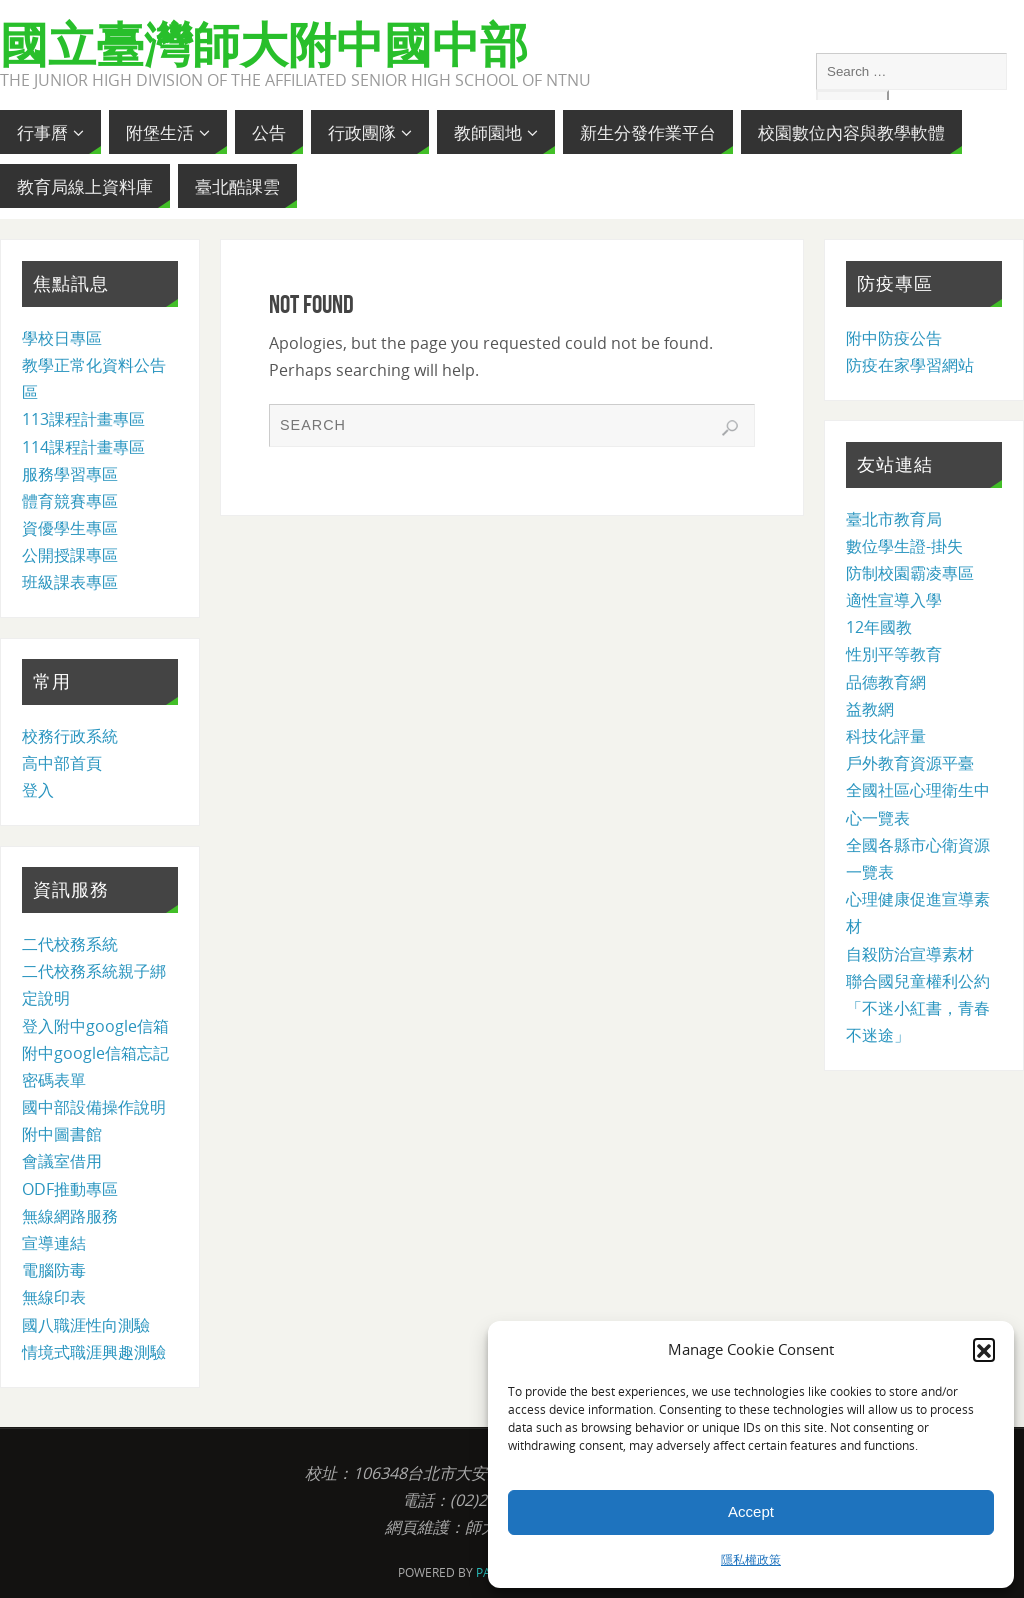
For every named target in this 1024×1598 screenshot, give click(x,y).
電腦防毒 (54, 1270)
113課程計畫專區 (83, 419)
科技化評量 (886, 736)
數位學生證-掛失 (904, 546)
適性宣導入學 (894, 600)
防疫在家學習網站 (910, 365)
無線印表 (54, 1297)
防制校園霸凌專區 (910, 573)
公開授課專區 (70, 555)
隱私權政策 (751, 1559)
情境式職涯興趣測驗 (94, 1352)
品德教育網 (886, 682)
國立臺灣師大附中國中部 (264, 46)
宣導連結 (54, 1243)
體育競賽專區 (70, 501)
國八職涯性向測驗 (86, 1325)
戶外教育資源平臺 (910, 763)
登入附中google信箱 (95, 1026)
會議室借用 (62, 1161)
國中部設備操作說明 (94, 1107)
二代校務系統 (70, 944)
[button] (984, 1349)
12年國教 (879, 627)
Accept (751, 1511)
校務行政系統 (70, 736)
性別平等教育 (894, 654)
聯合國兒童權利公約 (918, 981)
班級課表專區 (70, 582)
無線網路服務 (70, 1216)
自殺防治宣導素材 (910, 954)
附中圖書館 (62, 1134)
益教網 (870, 709)
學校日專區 (62, 338)
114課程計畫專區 (83, 447)
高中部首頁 (62, 763)
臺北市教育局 (894, 519)
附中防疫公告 (894, 338)
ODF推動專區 (70, 1189)
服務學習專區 (70, 474)
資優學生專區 (70, 528)
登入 (38, 790)
